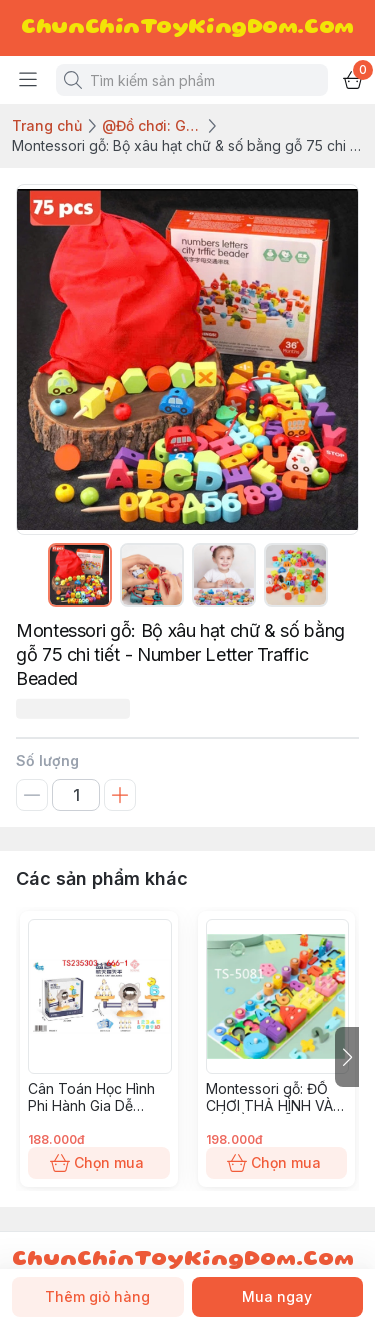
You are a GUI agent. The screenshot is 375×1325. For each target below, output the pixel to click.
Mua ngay (278, 1297)
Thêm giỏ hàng (98, 1297)
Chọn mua (99, 1163)
